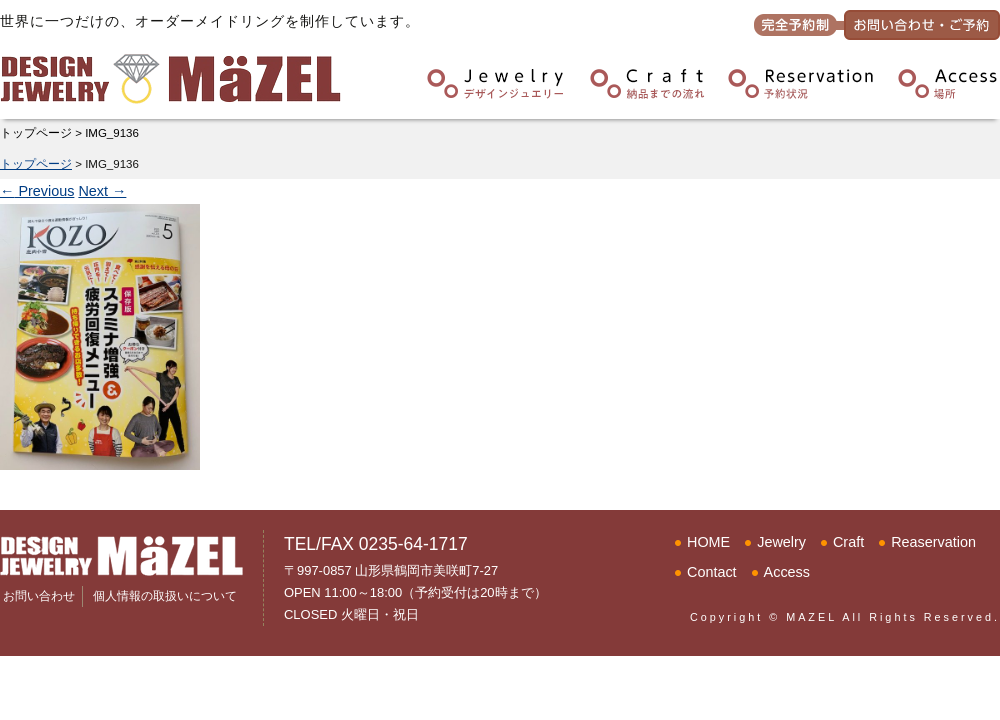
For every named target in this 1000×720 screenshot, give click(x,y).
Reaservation (933, 542)
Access (787, 572)
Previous (37, 191)
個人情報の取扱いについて (165, 596)
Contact (712, 572)
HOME (708, 542)
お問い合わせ (39, 596)
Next (102, 191)
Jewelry (781, 542)
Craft (848, 542)
